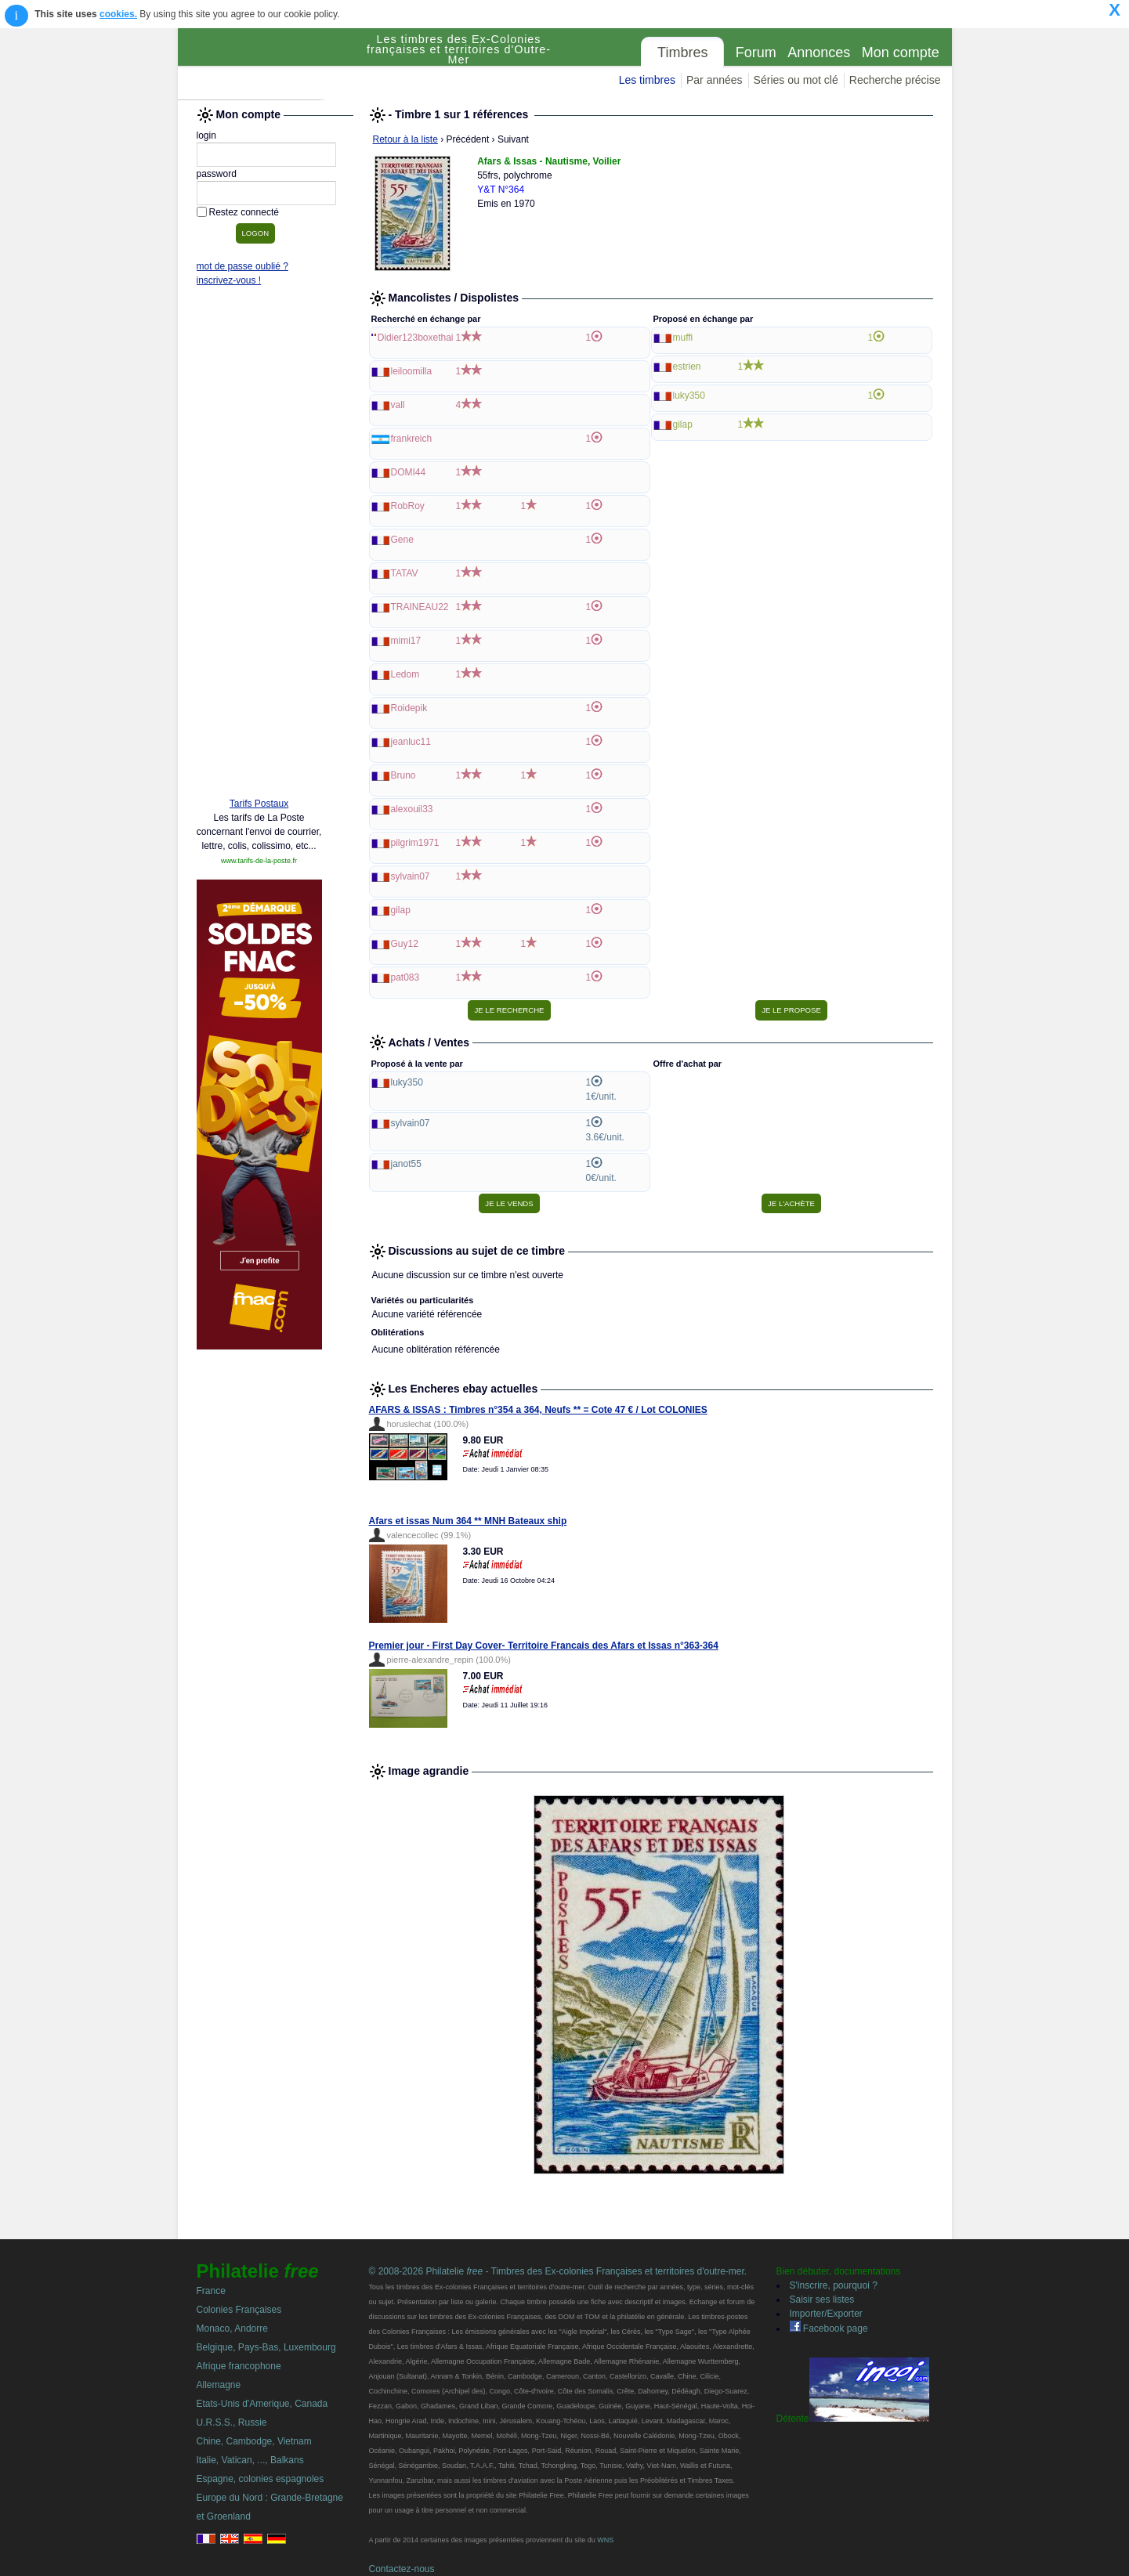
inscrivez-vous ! (229, 280)
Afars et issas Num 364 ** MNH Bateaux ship (468, 1521)
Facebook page (829, 2328)
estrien (687, 366)
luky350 (689, 395)
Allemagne (219, 2384)
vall (398, 404)
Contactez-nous (402, 2568)
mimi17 (406, 640)
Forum (756, 52)
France (211, 2290)
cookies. (118, 14)
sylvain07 (410, 876)
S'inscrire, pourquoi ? (834, 2285)
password (217, 173)
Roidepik (409, 708)
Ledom (405, 674)
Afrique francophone (239, 2366)
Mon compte (900, 52)
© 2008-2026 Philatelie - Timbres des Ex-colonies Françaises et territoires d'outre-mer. (558, 2271)
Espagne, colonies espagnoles (260, 2478)
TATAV (404, 573)
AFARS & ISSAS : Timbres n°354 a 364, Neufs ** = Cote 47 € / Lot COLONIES (538, 1409)
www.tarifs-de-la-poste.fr (259, 861)
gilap (401, 910)
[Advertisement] (259, 546)
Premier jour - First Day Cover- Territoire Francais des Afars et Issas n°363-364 (543, 1645)
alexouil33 (412, 809)
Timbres (682, 52)
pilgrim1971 (415, 842)
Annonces (818, 52)
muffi (683, 337)
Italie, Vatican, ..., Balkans (250, 2460)
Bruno (403, 775)
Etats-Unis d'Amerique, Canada (262, 2403)
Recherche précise (895, 80)
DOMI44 (408, 472)
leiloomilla (411, 371)
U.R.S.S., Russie (232, 2422)
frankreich (411, 438)
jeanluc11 (411, 741)
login (206, 135)
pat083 (405, 977)
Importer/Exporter (826, 2313)
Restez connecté (244, 212)
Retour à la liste (405, 139)
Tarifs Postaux (259, 803)
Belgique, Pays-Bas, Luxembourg (266, 2347)
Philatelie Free (268, 64)
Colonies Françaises (239, 2309)
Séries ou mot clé (796, 80)
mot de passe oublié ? (242, 266)
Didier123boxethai (416, 337)
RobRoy (408, 505)
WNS (605, 2540)
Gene (402, 539)
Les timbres (647, 80)
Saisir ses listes (822, 2299)
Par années (714, 80)
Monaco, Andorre (232, 2328)
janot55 (406, 1163)
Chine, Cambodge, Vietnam (254, 2441)
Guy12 (404, 943)
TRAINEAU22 (420, 607)
